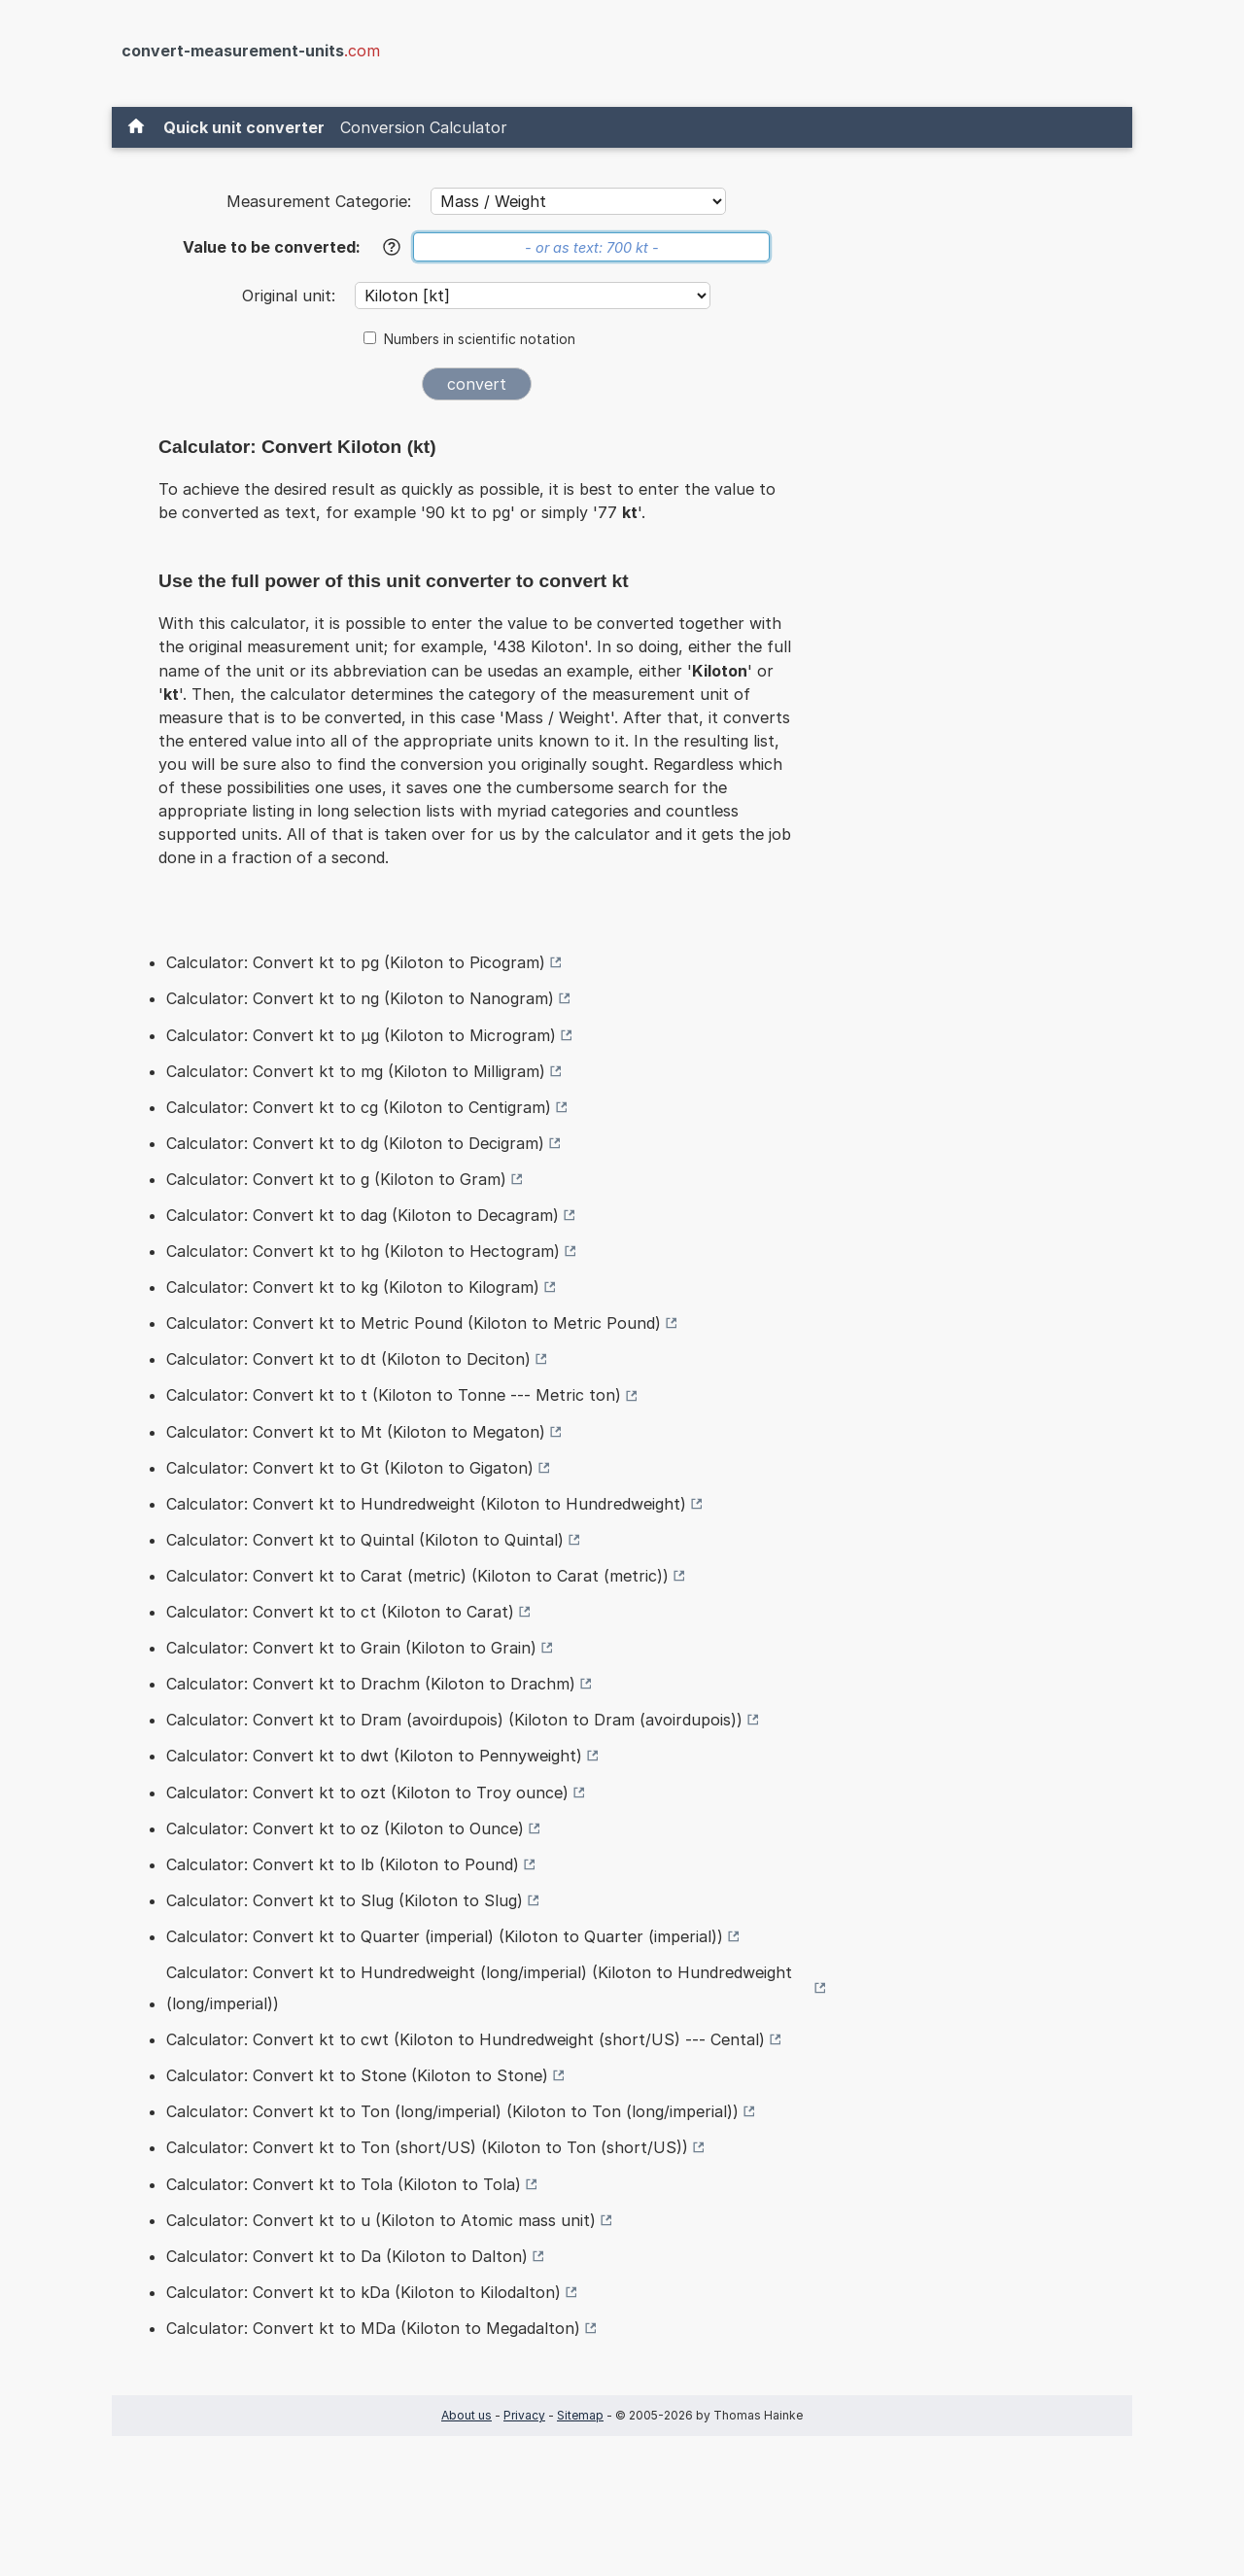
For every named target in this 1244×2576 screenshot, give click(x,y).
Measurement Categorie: (318, 201)
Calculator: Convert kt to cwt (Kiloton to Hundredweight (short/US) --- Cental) (465, 2039)
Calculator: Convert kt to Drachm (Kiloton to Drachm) (370, 1683)
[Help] (391, 247)
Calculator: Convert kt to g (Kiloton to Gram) (336, 1179)
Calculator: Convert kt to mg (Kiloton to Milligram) (355, 1071)
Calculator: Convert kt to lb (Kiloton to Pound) (342, 1864)
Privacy (524, 2415)
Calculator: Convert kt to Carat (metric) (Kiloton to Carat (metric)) (417, 1575)
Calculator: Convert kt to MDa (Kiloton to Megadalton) (373, 2328)
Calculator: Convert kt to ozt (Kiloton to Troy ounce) (367, 1792)
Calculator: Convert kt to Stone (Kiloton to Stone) (357, 2075)
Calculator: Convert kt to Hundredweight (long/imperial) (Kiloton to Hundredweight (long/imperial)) (479, 1988)
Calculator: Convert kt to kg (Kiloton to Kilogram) (352, 1287)
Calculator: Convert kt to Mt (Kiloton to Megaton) (355, 1432)
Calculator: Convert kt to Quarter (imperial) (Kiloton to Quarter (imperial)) (444, 1936)
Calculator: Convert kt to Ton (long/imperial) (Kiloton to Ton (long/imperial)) (452, 2111)
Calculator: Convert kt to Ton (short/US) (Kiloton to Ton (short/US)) (427, 2147)
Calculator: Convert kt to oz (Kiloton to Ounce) (345, 1828)
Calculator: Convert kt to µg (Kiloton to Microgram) (361, 1035)
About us (466, 2415)
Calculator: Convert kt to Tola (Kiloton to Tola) (343, 2184)
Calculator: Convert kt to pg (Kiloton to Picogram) (355, 962)
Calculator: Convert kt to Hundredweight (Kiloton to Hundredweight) (426, 1504)
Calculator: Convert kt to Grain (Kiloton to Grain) (351, 1647)
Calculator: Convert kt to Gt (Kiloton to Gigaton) (350, 1468)
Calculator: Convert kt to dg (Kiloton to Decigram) (355, 1143)
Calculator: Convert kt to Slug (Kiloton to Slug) (344, 1900)
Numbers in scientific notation (479, 339)
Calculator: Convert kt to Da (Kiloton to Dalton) (347, 2256)
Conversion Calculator (423, 127)
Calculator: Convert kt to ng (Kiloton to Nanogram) (360, 998)
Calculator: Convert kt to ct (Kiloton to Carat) (340, 1611)
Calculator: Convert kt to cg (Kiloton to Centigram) (358, 1107)
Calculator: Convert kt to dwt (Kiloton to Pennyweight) (374, 1755)
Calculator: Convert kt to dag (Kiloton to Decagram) (362, 1215)
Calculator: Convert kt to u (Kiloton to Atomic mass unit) (381, 2220)
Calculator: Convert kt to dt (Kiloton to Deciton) (348, 1359)
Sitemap (580, 2415)
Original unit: (291, 295)
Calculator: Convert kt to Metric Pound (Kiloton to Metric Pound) (413, 1323)
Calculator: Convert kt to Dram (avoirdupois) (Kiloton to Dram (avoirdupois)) (454, 1719)
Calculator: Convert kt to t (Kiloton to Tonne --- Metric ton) (393, 1395)
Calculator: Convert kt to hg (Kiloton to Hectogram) (363, 1251)
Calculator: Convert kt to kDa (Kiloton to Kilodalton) (363, 2292)
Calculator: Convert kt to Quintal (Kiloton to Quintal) (365, 1539)
